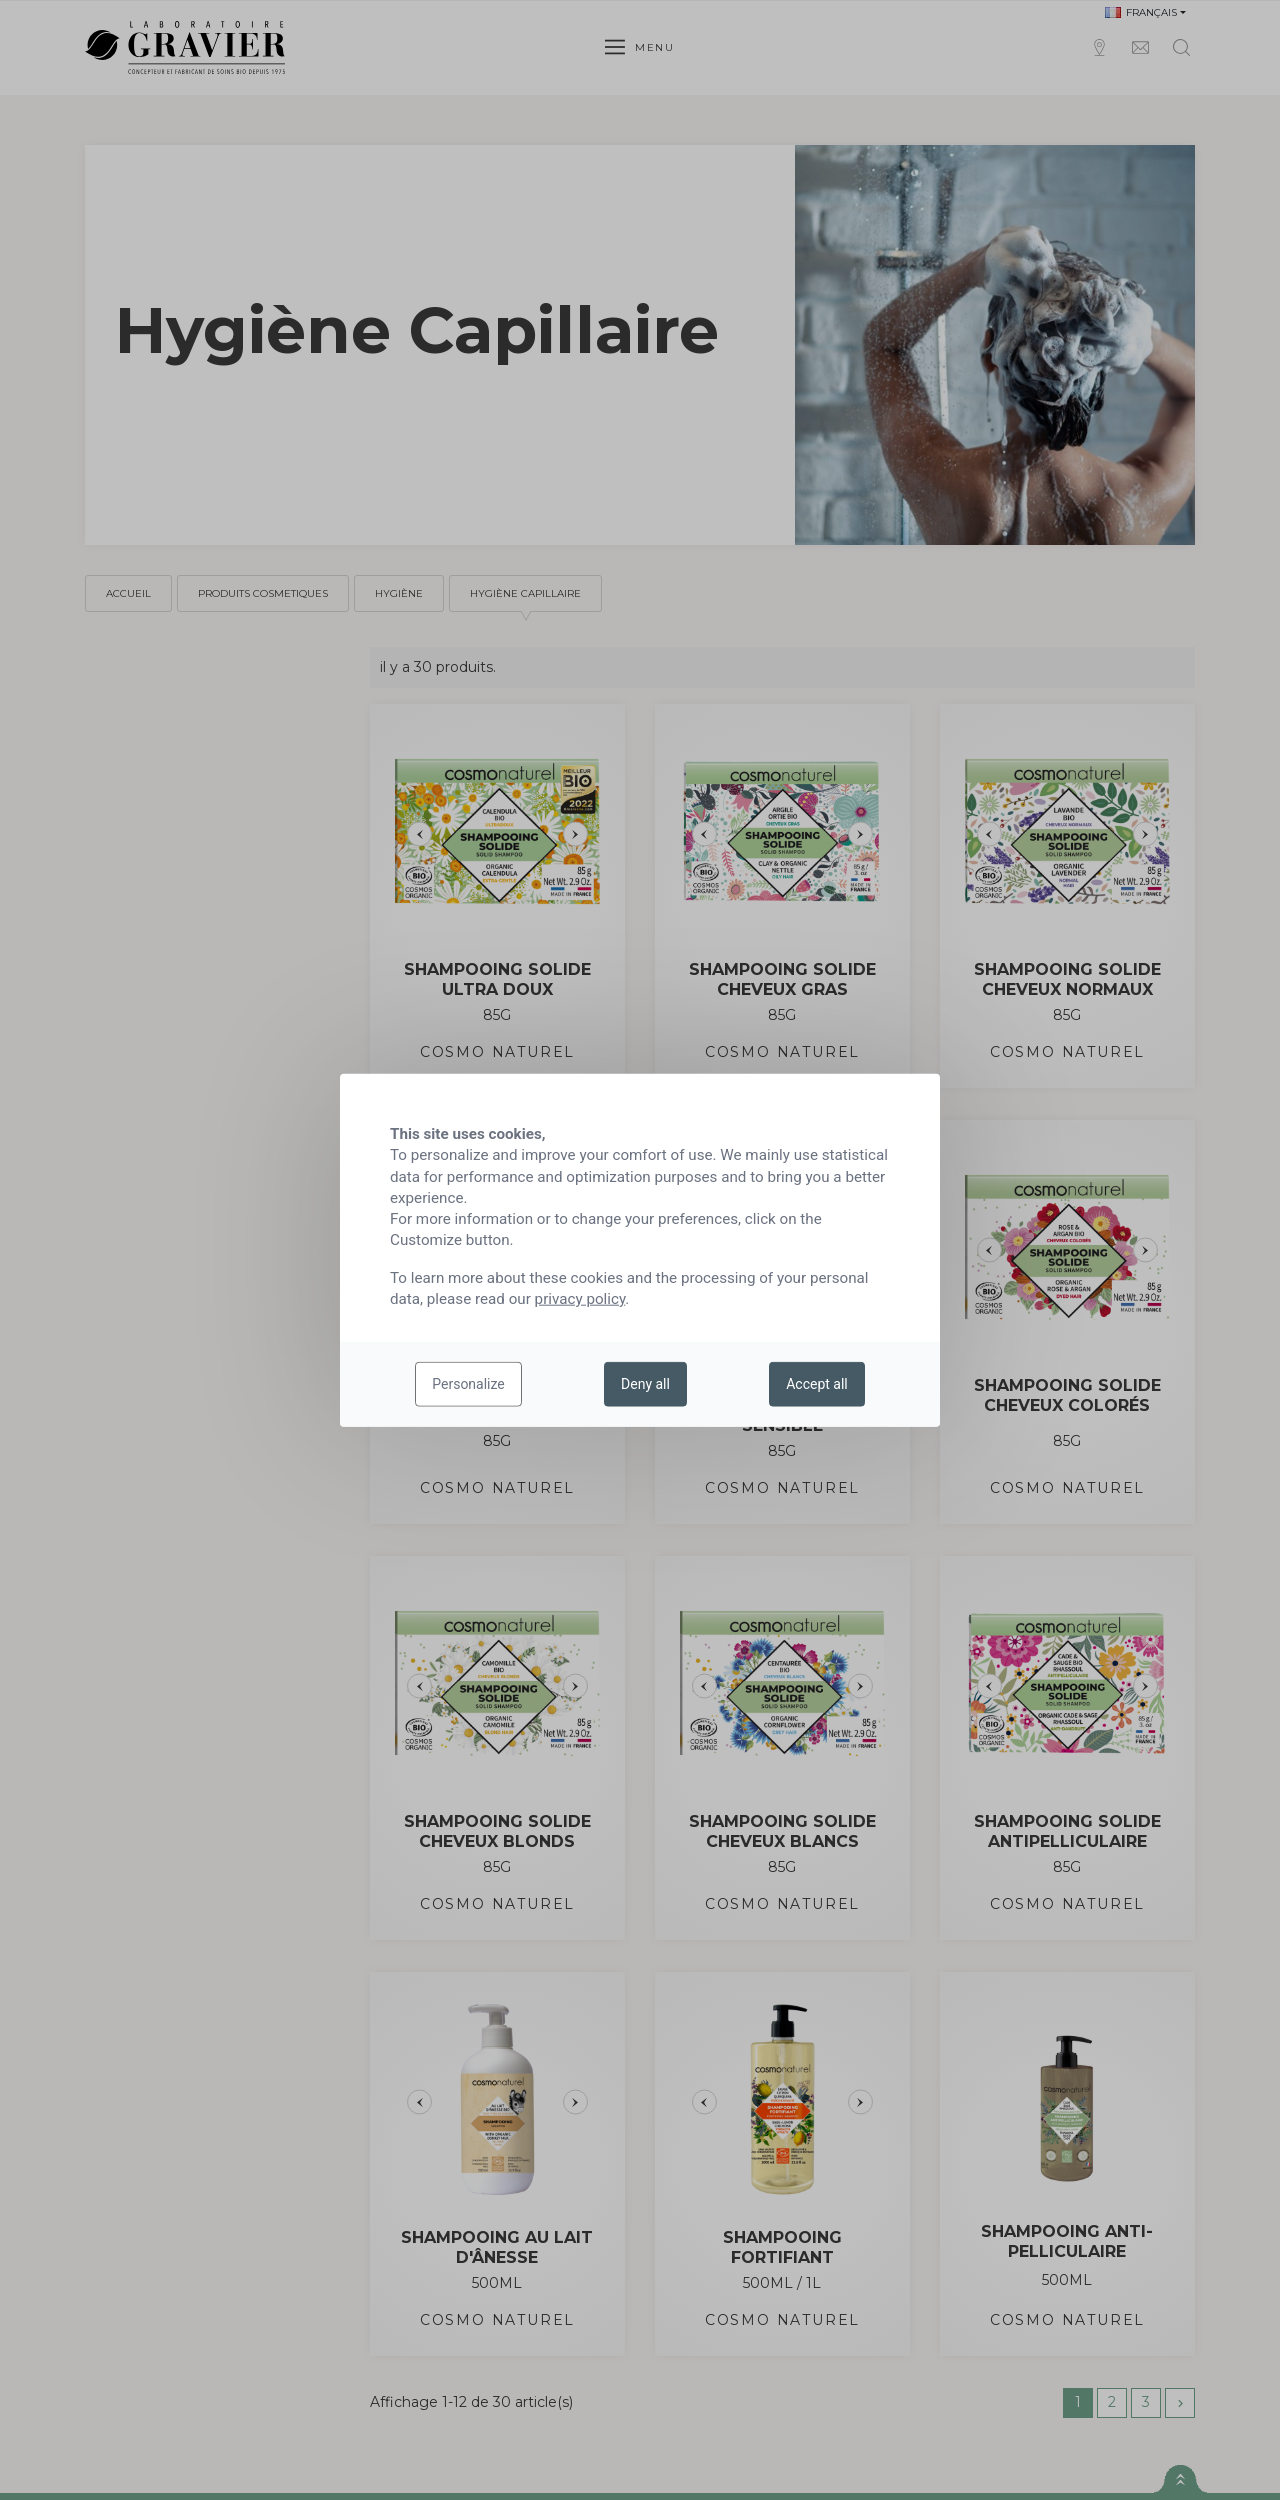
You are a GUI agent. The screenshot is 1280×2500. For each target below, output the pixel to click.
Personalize (468, 1384)
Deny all (645, 1384)
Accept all (817, 1384)
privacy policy (580, 1299)
